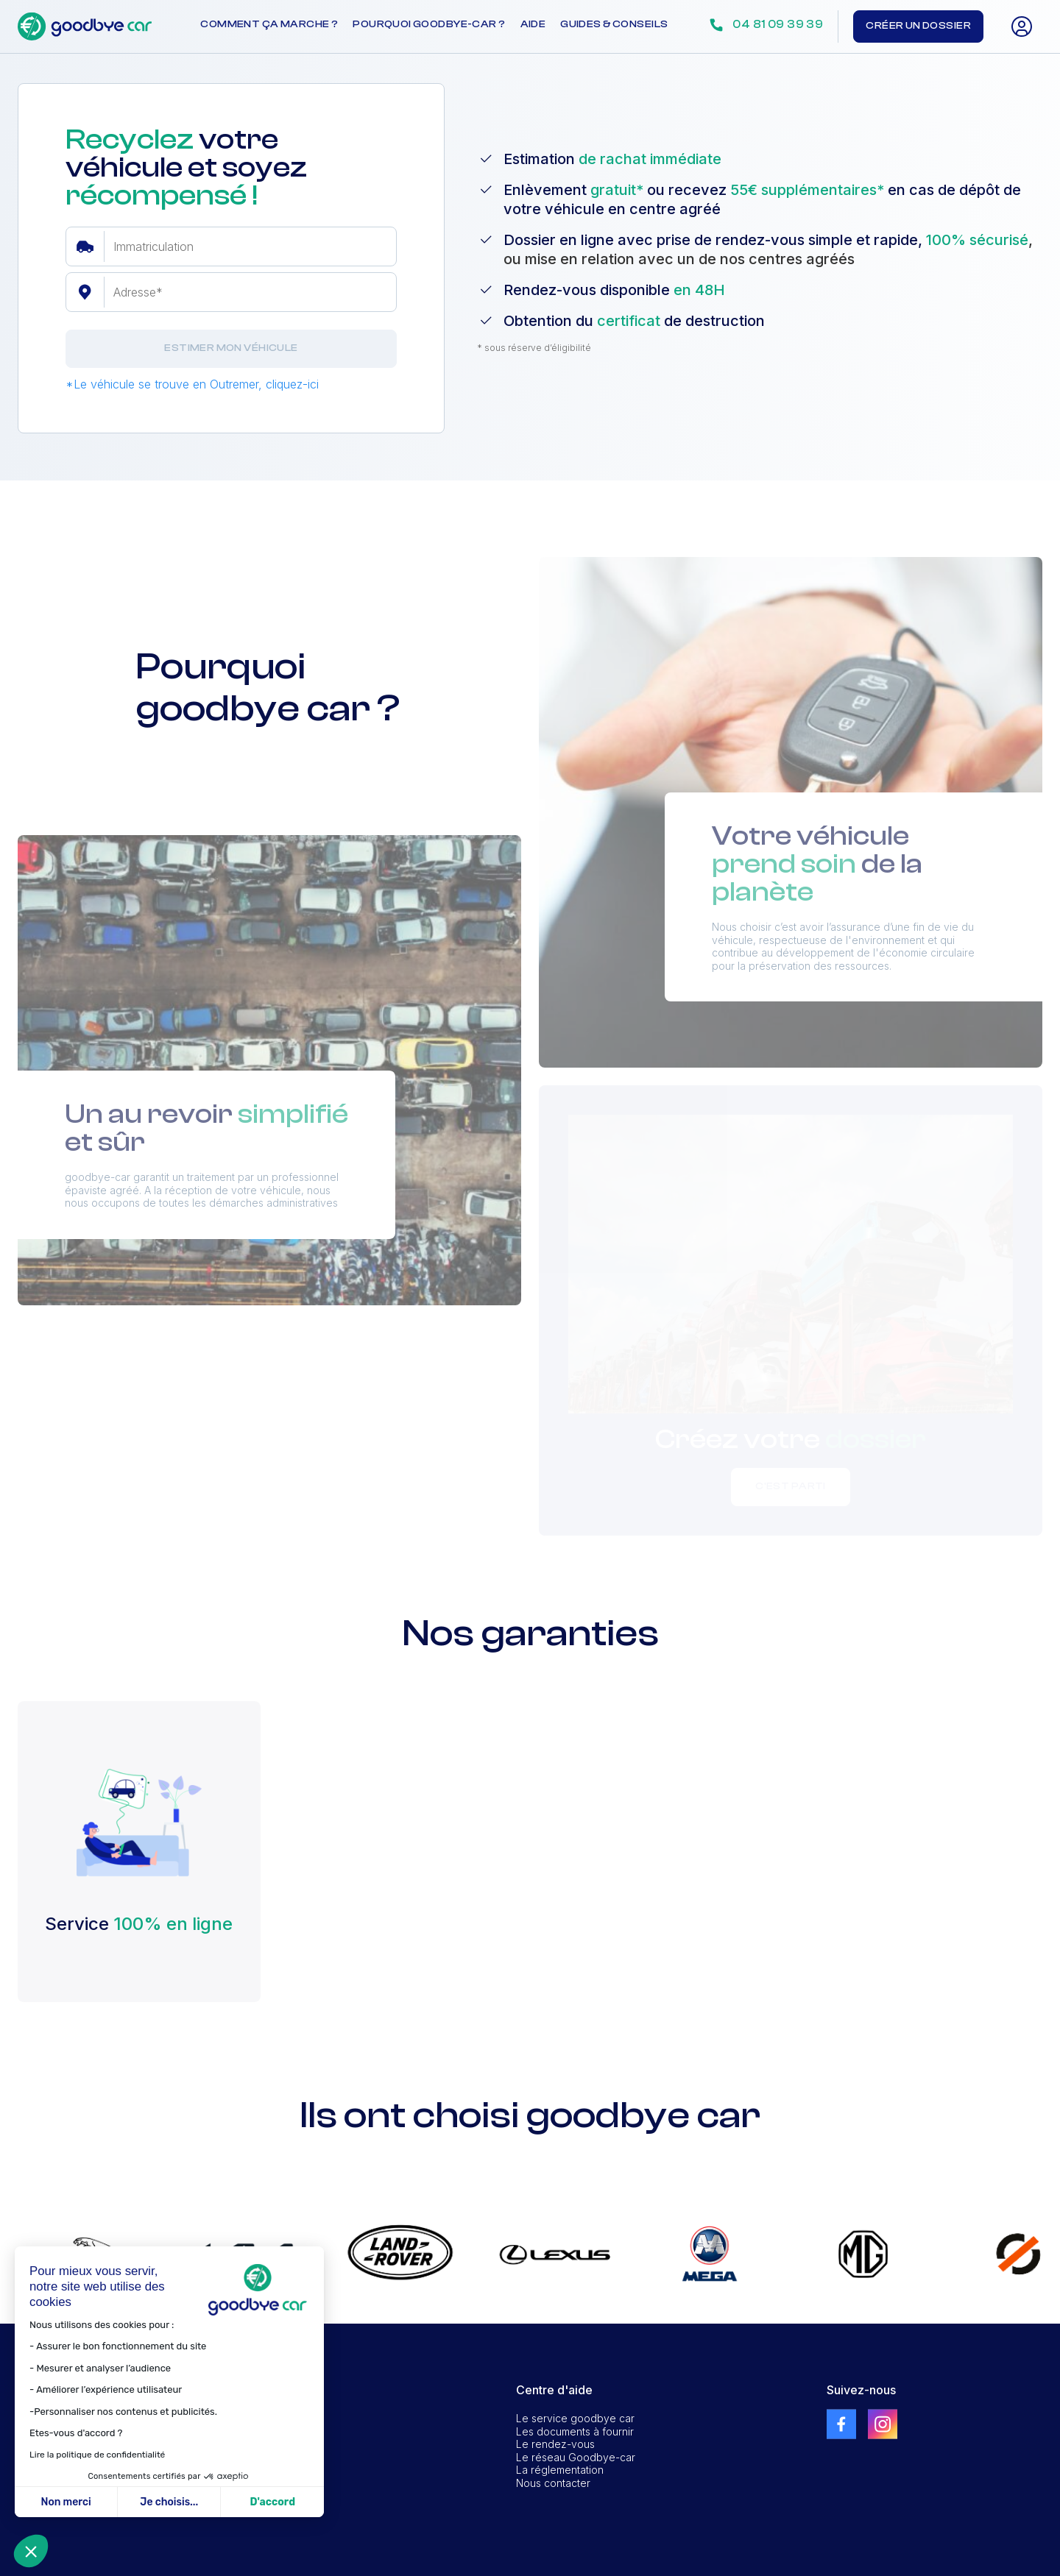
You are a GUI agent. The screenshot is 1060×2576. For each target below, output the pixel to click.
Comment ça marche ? (269, 24)
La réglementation (560, 2469)
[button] (31, 2551)
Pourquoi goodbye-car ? (429, 24)
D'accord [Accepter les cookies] (272, 2502)
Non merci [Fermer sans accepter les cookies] (65, 2502)
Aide (533, 24)
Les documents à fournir (575, 2431)
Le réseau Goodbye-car (575, 2457)
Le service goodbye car (575, 2418)
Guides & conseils (614, 24)
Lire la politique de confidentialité (97, 2454)
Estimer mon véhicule (230, 348)
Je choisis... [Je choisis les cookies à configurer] (169, 2502)
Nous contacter (553, 2483)
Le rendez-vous (555, 2444)
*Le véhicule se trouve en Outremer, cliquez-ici (192, 384)
